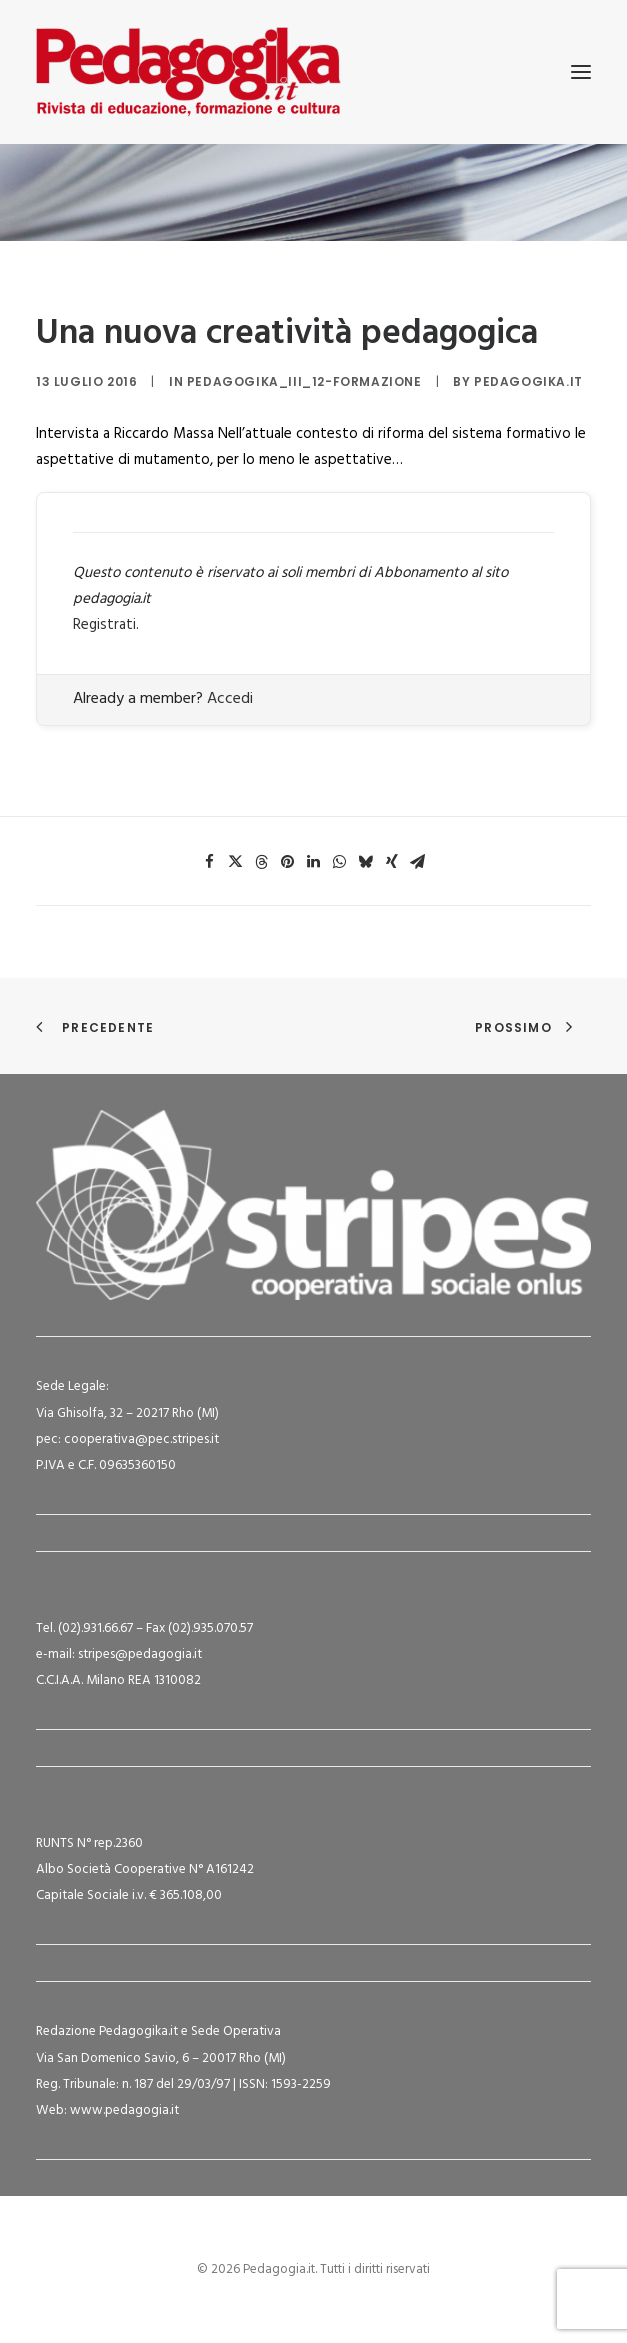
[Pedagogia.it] (188, 72)
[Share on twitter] (236, 862)
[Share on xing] (392, 862)
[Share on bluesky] (366, 862)
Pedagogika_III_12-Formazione (304, 381)
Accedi (230, 699)
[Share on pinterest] (288, 862)
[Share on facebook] (210, 862)
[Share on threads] (262, 862)
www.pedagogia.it (124, 2110)
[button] (581, 72)
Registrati (104, 625)
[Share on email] (418, 862)
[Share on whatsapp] (340, 862)
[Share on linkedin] (314, 862)
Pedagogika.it (528, 381)
